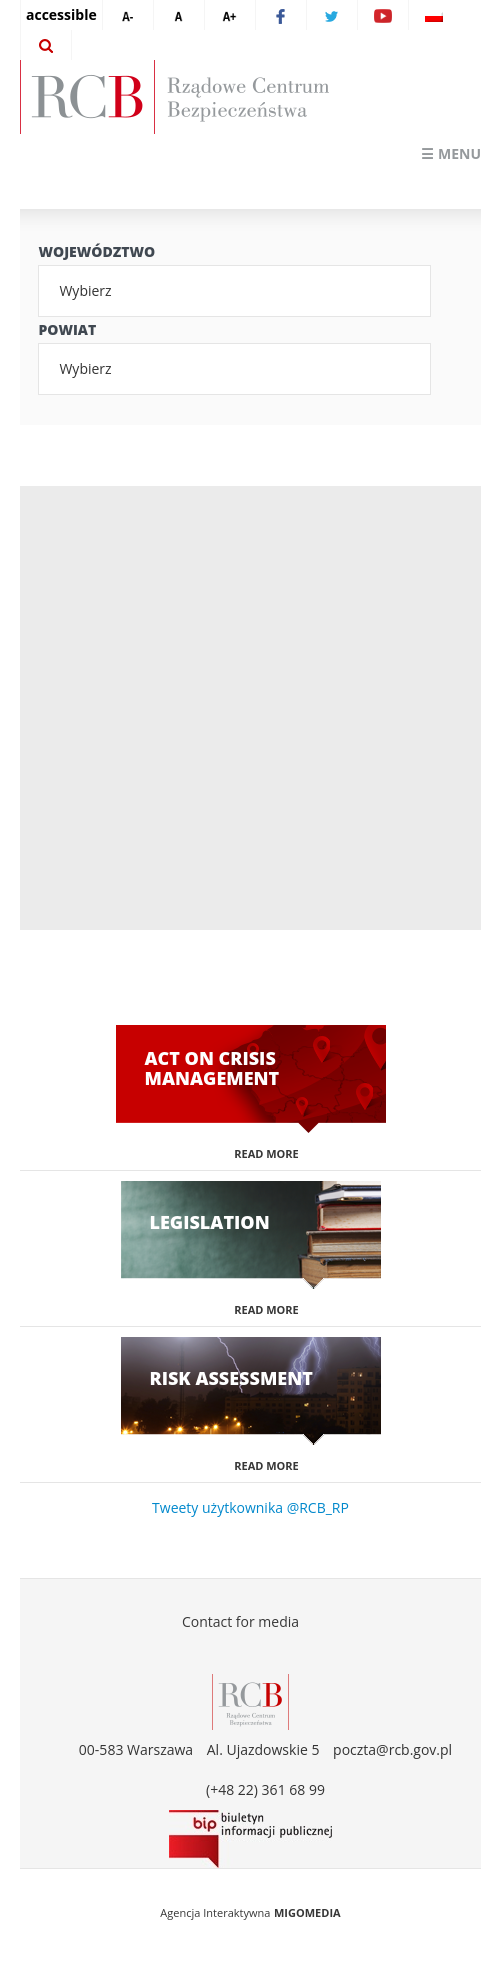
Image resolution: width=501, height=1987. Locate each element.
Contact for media (240, 1621)
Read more (266, 1153)
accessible (61, 14)
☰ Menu (451, 153)
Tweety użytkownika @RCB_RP (250, 1507)
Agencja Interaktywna (215, 1912)
